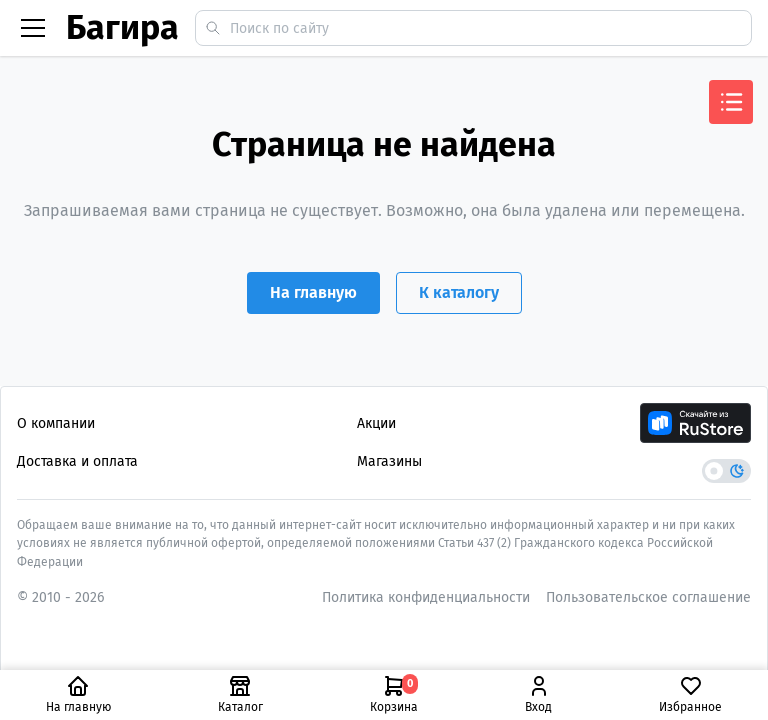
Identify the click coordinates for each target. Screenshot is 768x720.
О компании (56, 423)
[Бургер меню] (33, 28)
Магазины (389, 461)
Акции (376, 423)
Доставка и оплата (77, 461)
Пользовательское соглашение (648, 597)
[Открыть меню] (731, 102)
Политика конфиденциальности (426, 597)
